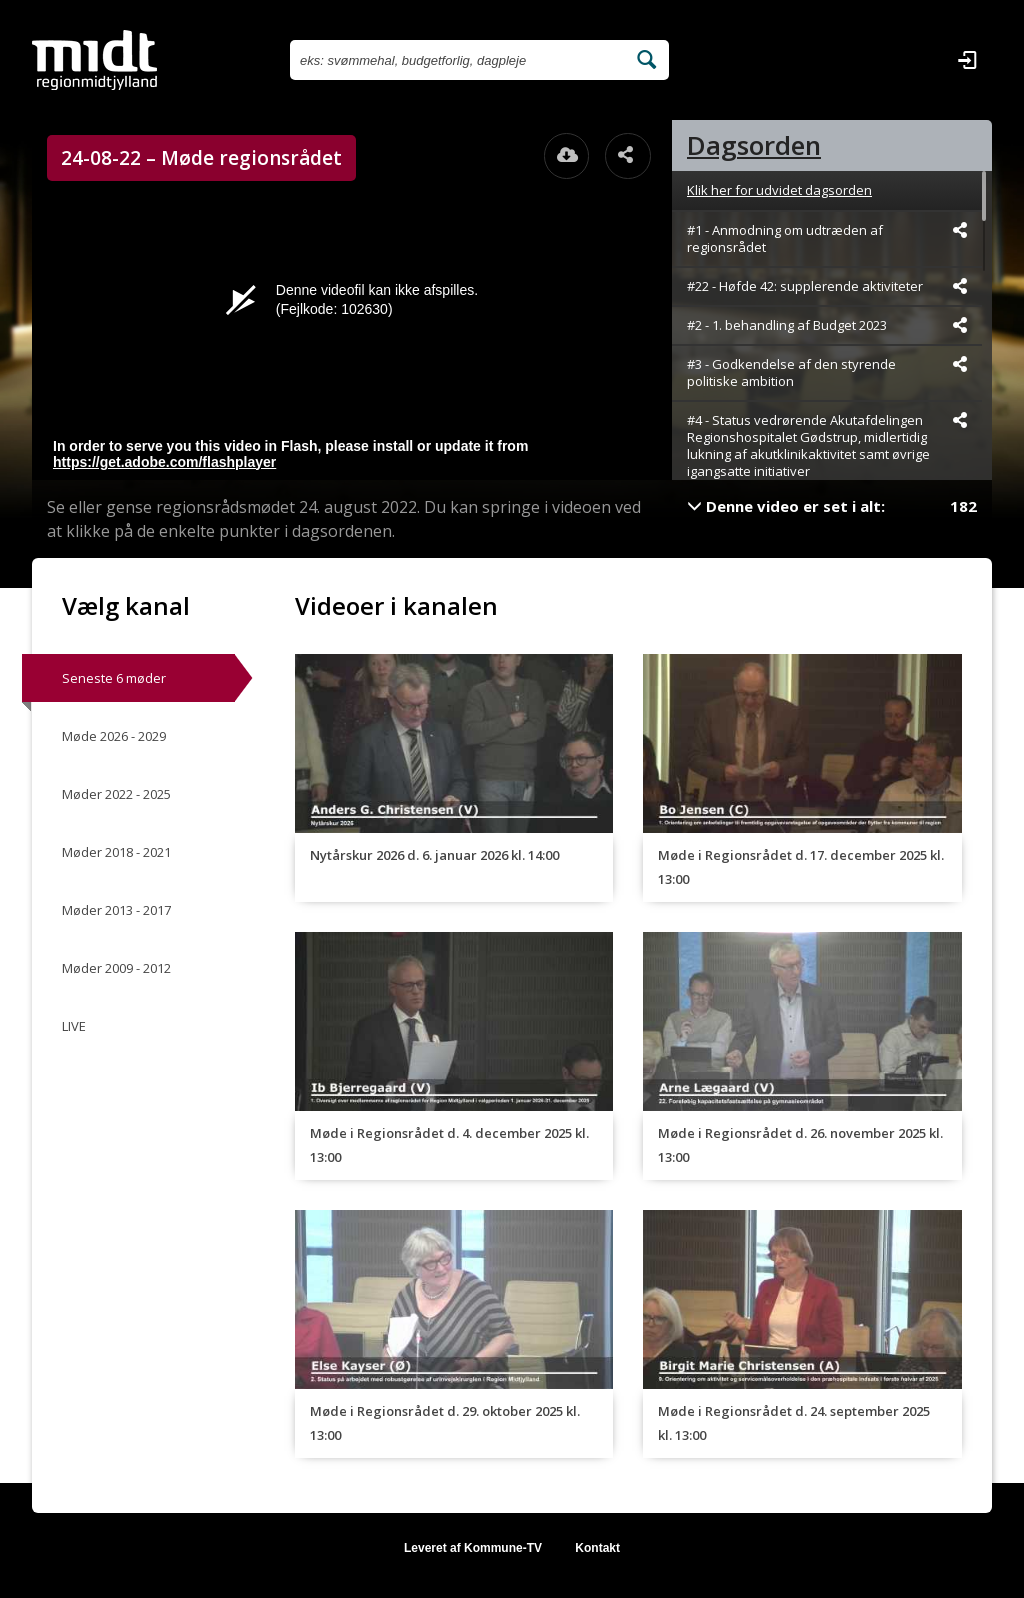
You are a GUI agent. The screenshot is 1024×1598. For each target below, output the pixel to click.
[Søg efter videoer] (457, 60)
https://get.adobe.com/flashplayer (164, 462)
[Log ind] (967, 60)
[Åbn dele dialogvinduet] (628, 156)
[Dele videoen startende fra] (960, 230)
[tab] (832, 145)
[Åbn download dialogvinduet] (567, 156)
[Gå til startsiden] (94, 60)
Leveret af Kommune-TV (473, 1548)
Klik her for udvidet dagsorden (779, 190)
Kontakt (597, 1548)
